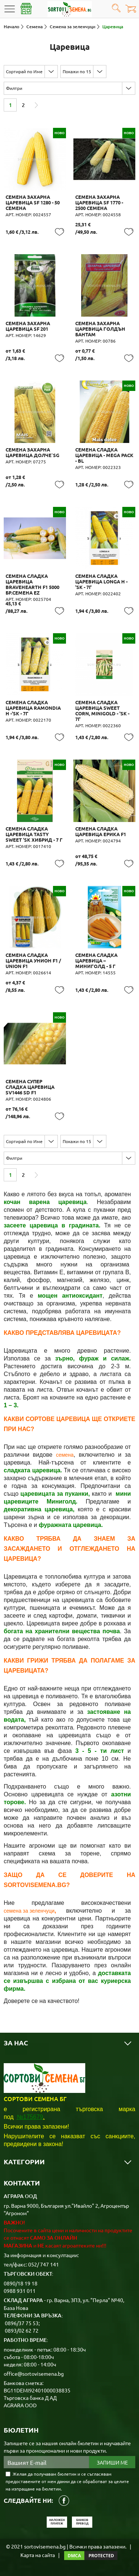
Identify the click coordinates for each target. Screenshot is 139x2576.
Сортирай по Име (24, 71)
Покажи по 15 (77, 71)
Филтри (14, 88)
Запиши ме (112, 2462)
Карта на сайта (37, 2554)
